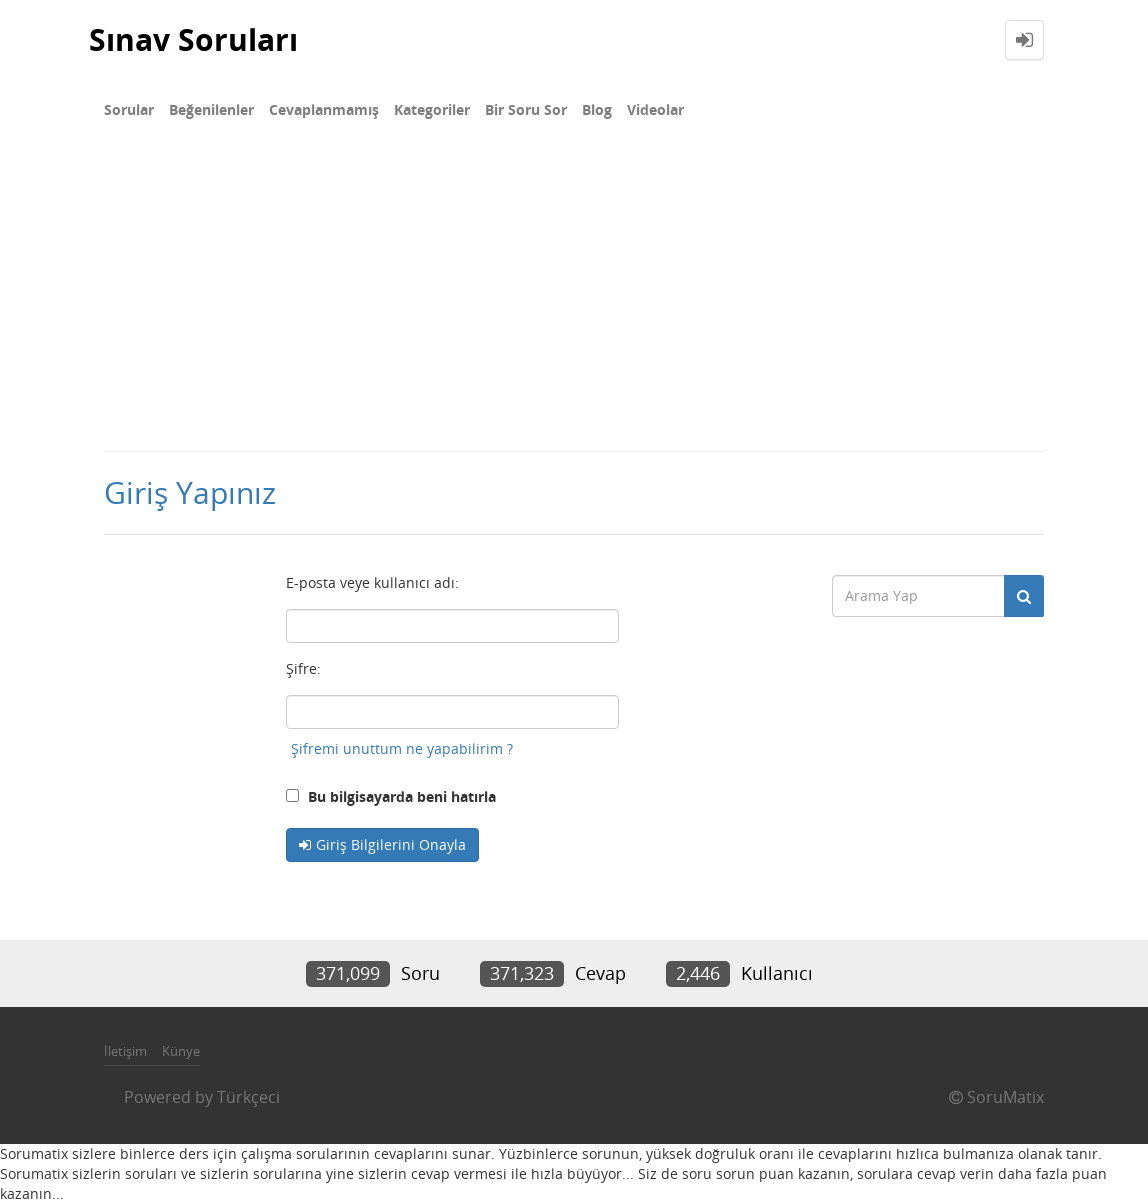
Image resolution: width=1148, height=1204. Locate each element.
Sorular (129, 109)
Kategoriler (432, 109)
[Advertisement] (574, 300)
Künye (181, 1051)
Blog (597, 109)
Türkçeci (248, 1097)
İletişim (125, 1051)
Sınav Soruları (193, 39)
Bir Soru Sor (526, 109)
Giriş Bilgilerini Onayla (391, 844)
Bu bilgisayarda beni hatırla (391, 796)
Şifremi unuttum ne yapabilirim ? (402, 748)
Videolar (655, 109)
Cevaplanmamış (324, 109)
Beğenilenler (211, 109)
